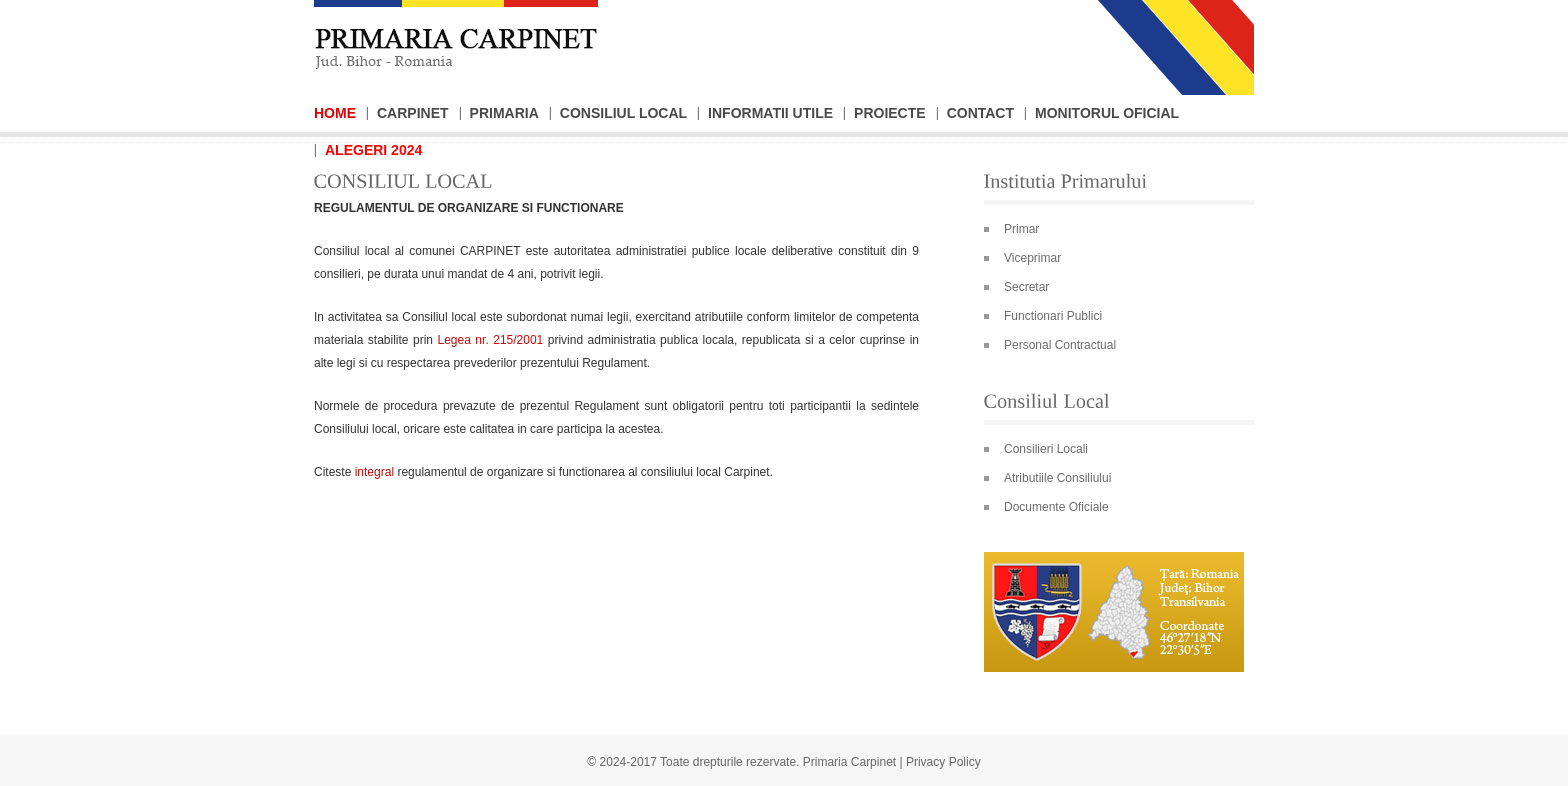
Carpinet (413, 113)
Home (335, 113)
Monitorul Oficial (1107, 113)
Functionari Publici (1053, 316)
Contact (980, 113)
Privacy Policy (943, 762)
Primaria (504, 113)
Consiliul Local (623, 113)
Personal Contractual (1060, 345)
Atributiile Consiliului (1057, 478)
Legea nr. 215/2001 (491, 340)
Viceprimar (1032, 258)
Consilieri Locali (1046, 449)
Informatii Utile (770, 113)
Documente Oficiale (1056, 507)
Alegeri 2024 (373, 150)
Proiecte (890, 113)
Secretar (1026, 287)
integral (374, 472)
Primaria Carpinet (849, 762)
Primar (1021, 229)
